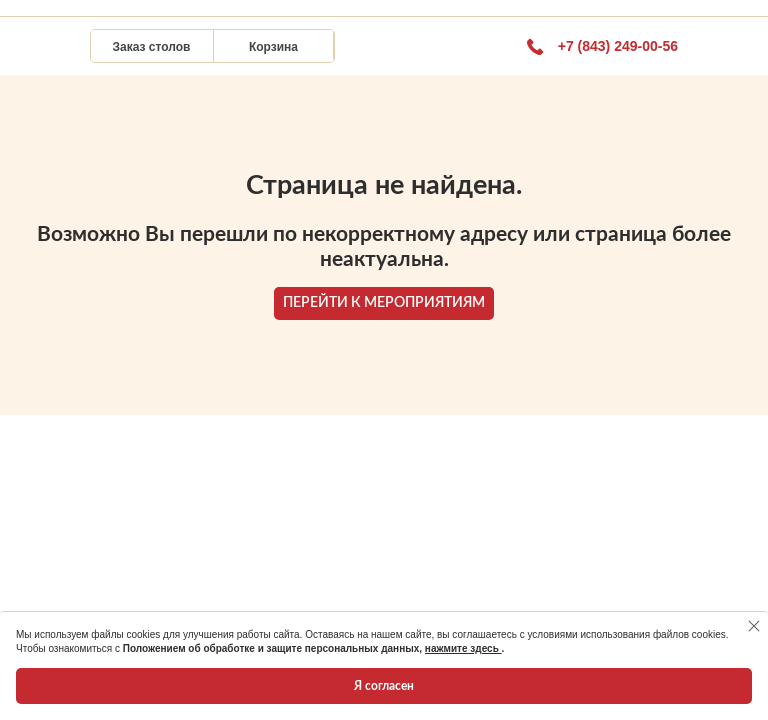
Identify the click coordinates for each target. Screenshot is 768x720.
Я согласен (384, 686)
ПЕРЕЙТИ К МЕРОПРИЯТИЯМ (384, 303)
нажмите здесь (463, 648)
